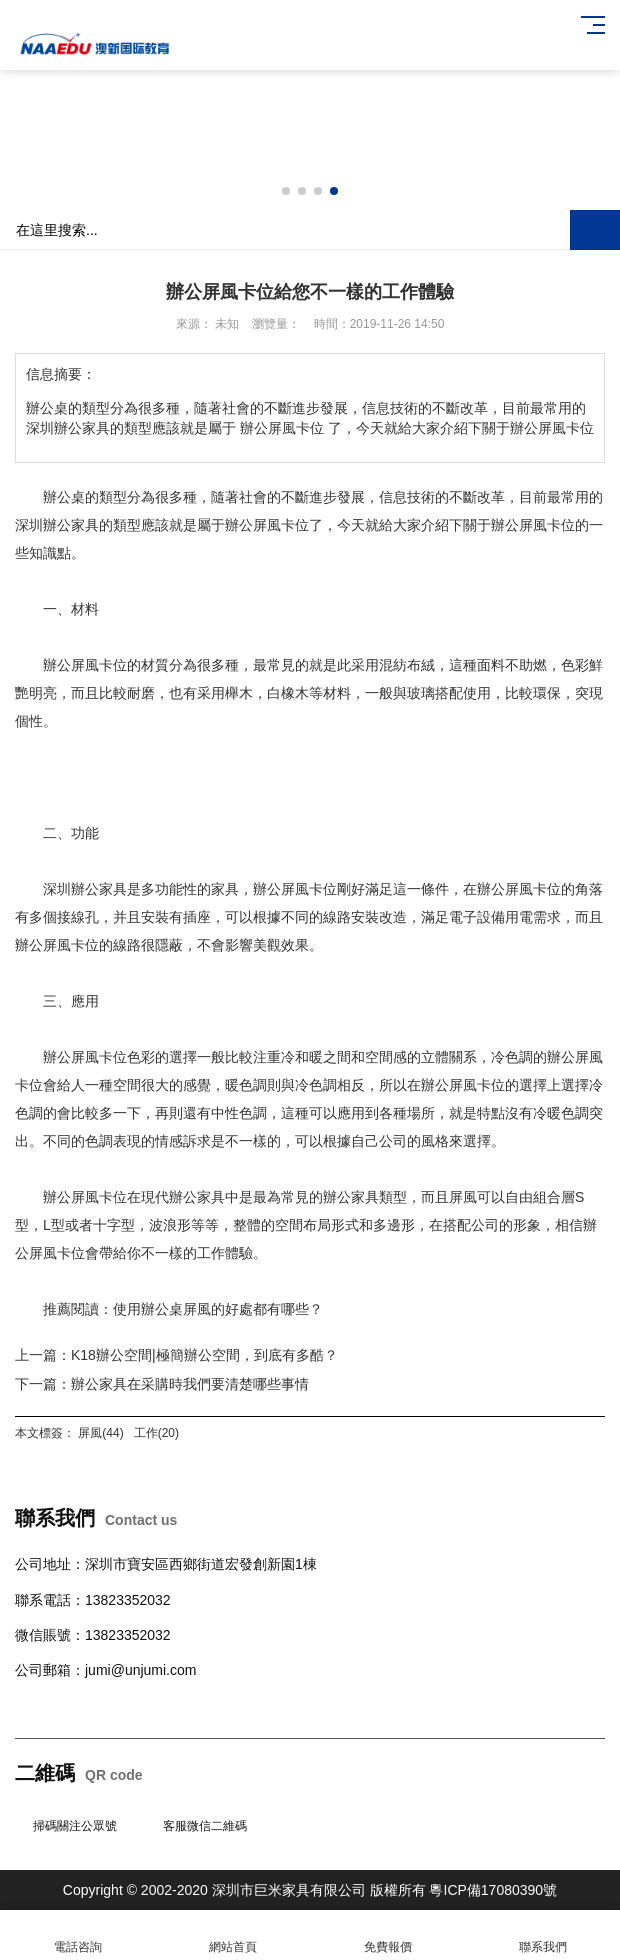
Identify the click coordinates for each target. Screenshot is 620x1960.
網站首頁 (232, 1935)
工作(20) (156, 1433)
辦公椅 (78, 1705)
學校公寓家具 (239, 1705)
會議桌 (120, 1705)
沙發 (155, 1705)
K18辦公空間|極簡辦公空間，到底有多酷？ (204, 1355)
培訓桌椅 (449, 1705)
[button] (286, 191)
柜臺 (183, 1705)
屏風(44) (100, 1433)
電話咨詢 (77, 1935)
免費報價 (387, 1935)
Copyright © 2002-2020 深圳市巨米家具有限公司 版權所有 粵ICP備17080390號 (310, 1890)
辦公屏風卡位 (267, 525)
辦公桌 (36, 1705)
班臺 (337, 1705)
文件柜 (302, 1705)
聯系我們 (542, 1935)
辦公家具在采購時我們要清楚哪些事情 (190, 1384)
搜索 (595, 230)
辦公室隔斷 (386, 1705)
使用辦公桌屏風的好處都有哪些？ (218, 1309)
